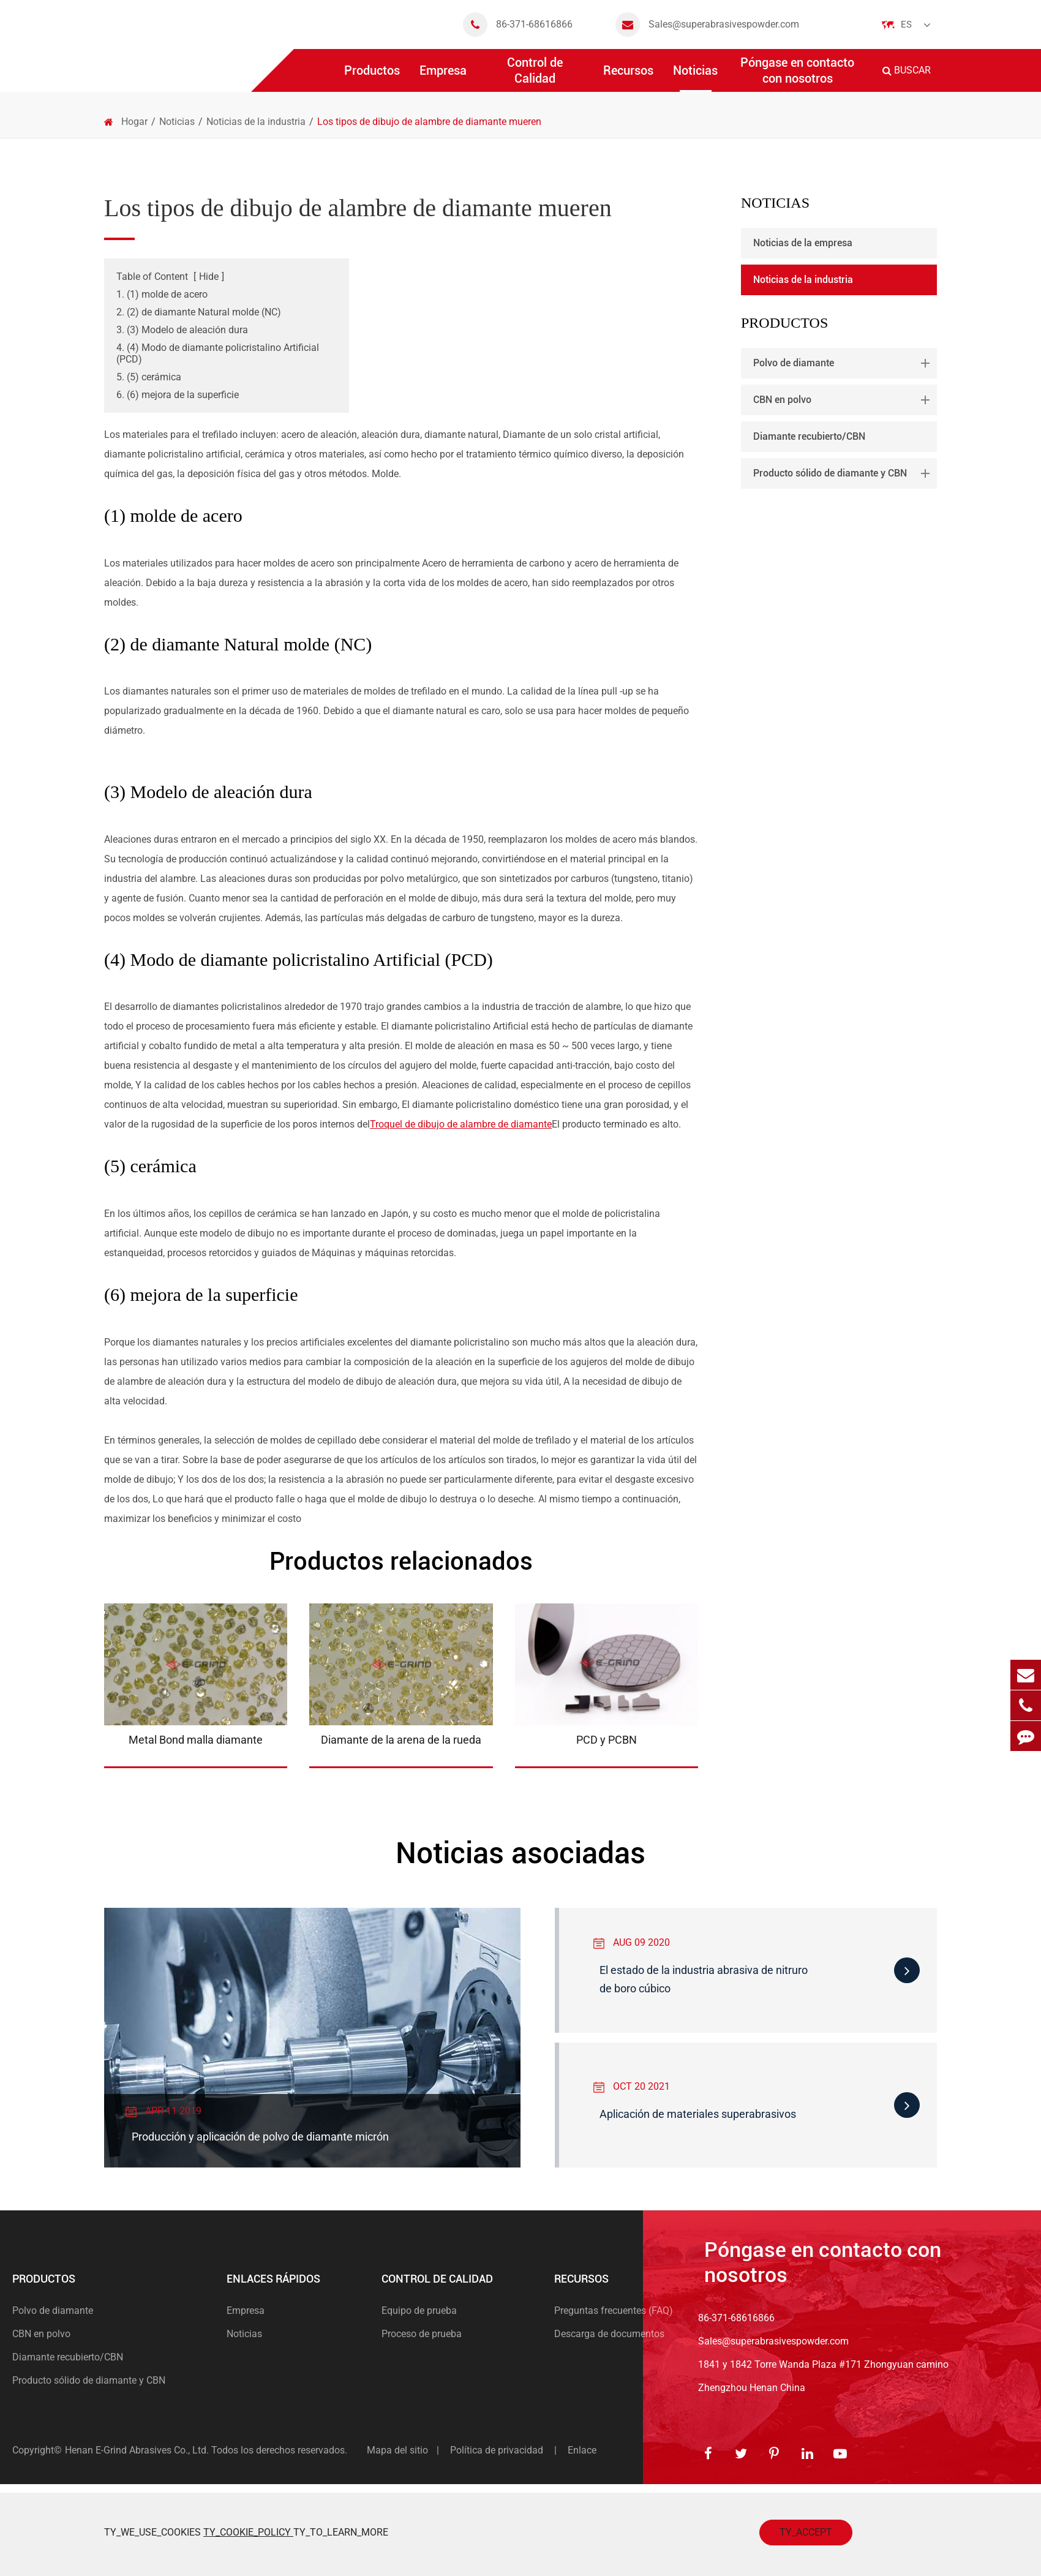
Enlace (582, 2450)
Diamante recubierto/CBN (809, 436)
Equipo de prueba (419, 2310)
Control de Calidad (535, 73)
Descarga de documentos (609, 2334)
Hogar (134, 121)
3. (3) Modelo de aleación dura (182, 330)
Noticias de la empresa (802, 243)
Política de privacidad (496, 2450)
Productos (372, 77)
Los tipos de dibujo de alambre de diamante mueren (429, 121)
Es (906, 24)
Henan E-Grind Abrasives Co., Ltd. (138, 2450)
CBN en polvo (843, 400)
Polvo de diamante (843, 363)
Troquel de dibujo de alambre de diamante (461, 1124)
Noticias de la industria (256, 121)
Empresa (443, 77)
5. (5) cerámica (148, 377)
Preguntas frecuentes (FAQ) (613, 2310)
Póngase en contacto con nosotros (797, 73)
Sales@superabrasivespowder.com (707, 24)
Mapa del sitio (397, 2450)
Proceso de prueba (421, 2334)
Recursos (628, 77)
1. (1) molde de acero (162, 294)
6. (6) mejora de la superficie (177, 395)
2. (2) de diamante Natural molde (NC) (198, 312)
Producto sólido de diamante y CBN (843, 473)
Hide (209, 276)
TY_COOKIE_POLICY (248, 2532)
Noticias (695, 77)
